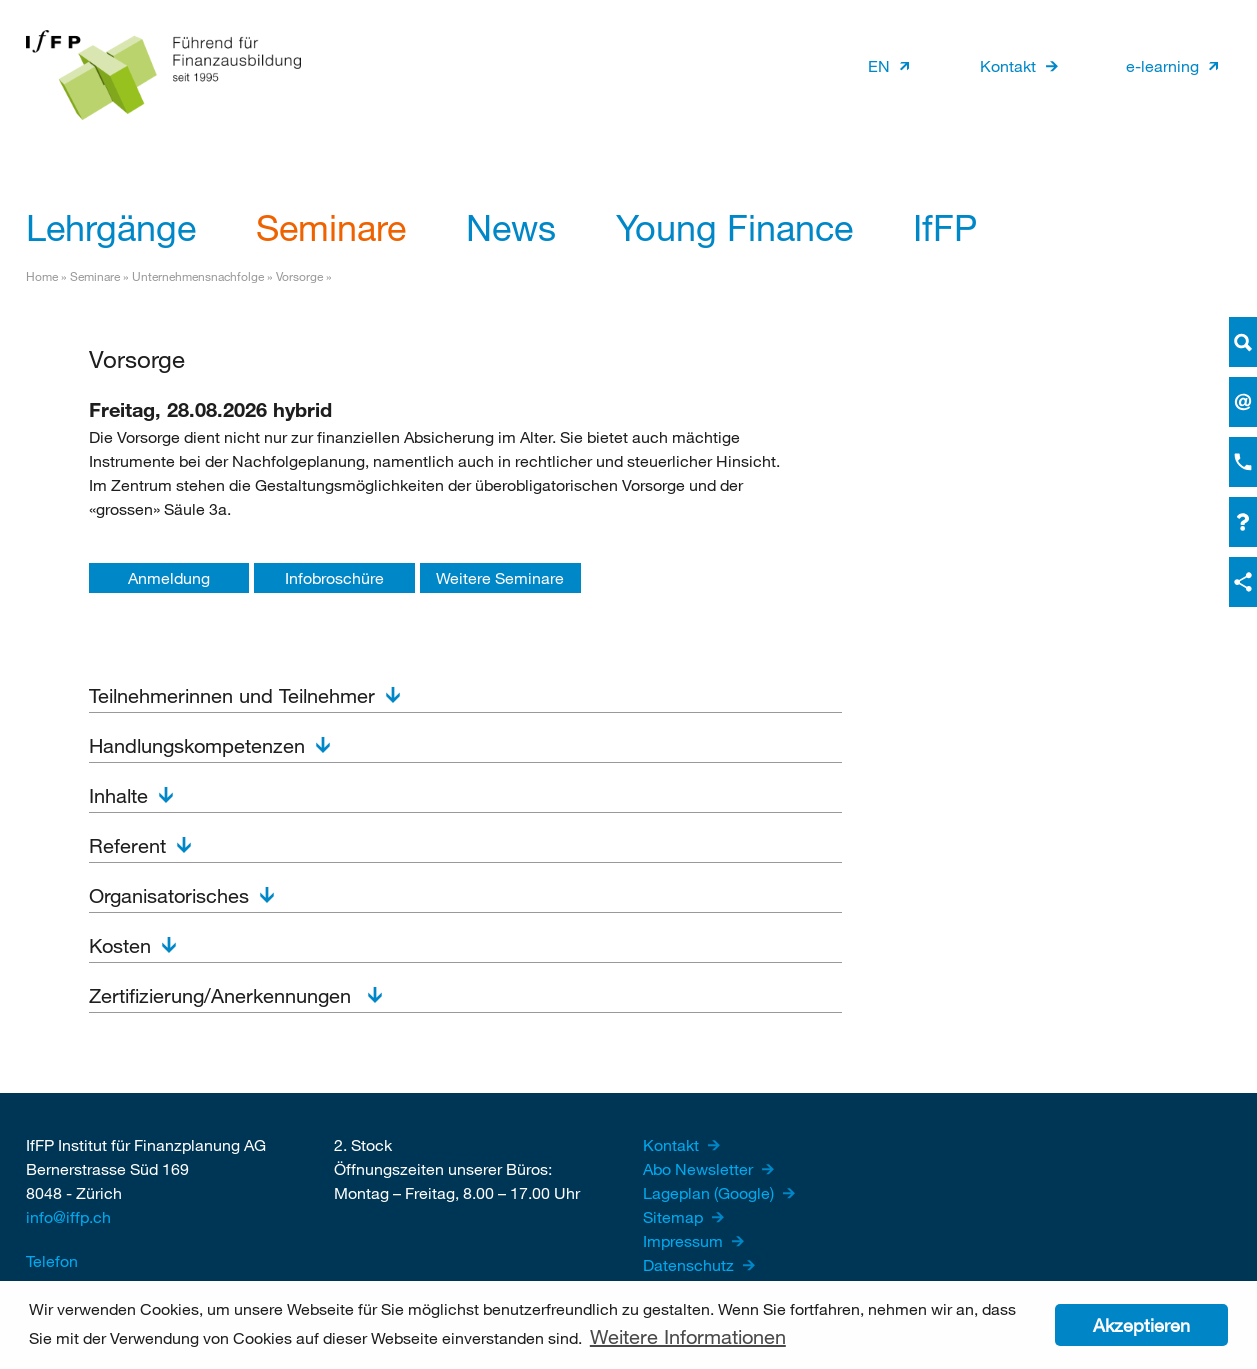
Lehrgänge (111, 227)
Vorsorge (299, 276)
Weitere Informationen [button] (688, 1336)
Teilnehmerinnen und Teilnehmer (232, 695)
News (511, 227)
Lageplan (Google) (710, 1192)
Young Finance (734, 227)
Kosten (120, 945)
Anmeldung (169, 577)
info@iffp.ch (68, 1216)
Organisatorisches (169, 895)
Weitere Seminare (500, 577)
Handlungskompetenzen (197, 745)
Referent (127, 845)
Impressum (685, 1240)
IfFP (945, 227)
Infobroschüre (334, 577)
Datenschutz (690, 1264)
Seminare (331, 227)
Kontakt (1008, 65)
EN (879, 65)
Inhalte (118, 795)
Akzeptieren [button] (1141, 1325)
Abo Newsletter (700, 1168)
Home (42, 276)
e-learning (1162, 65)
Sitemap (675, 1216)
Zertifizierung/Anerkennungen (223, 995)
